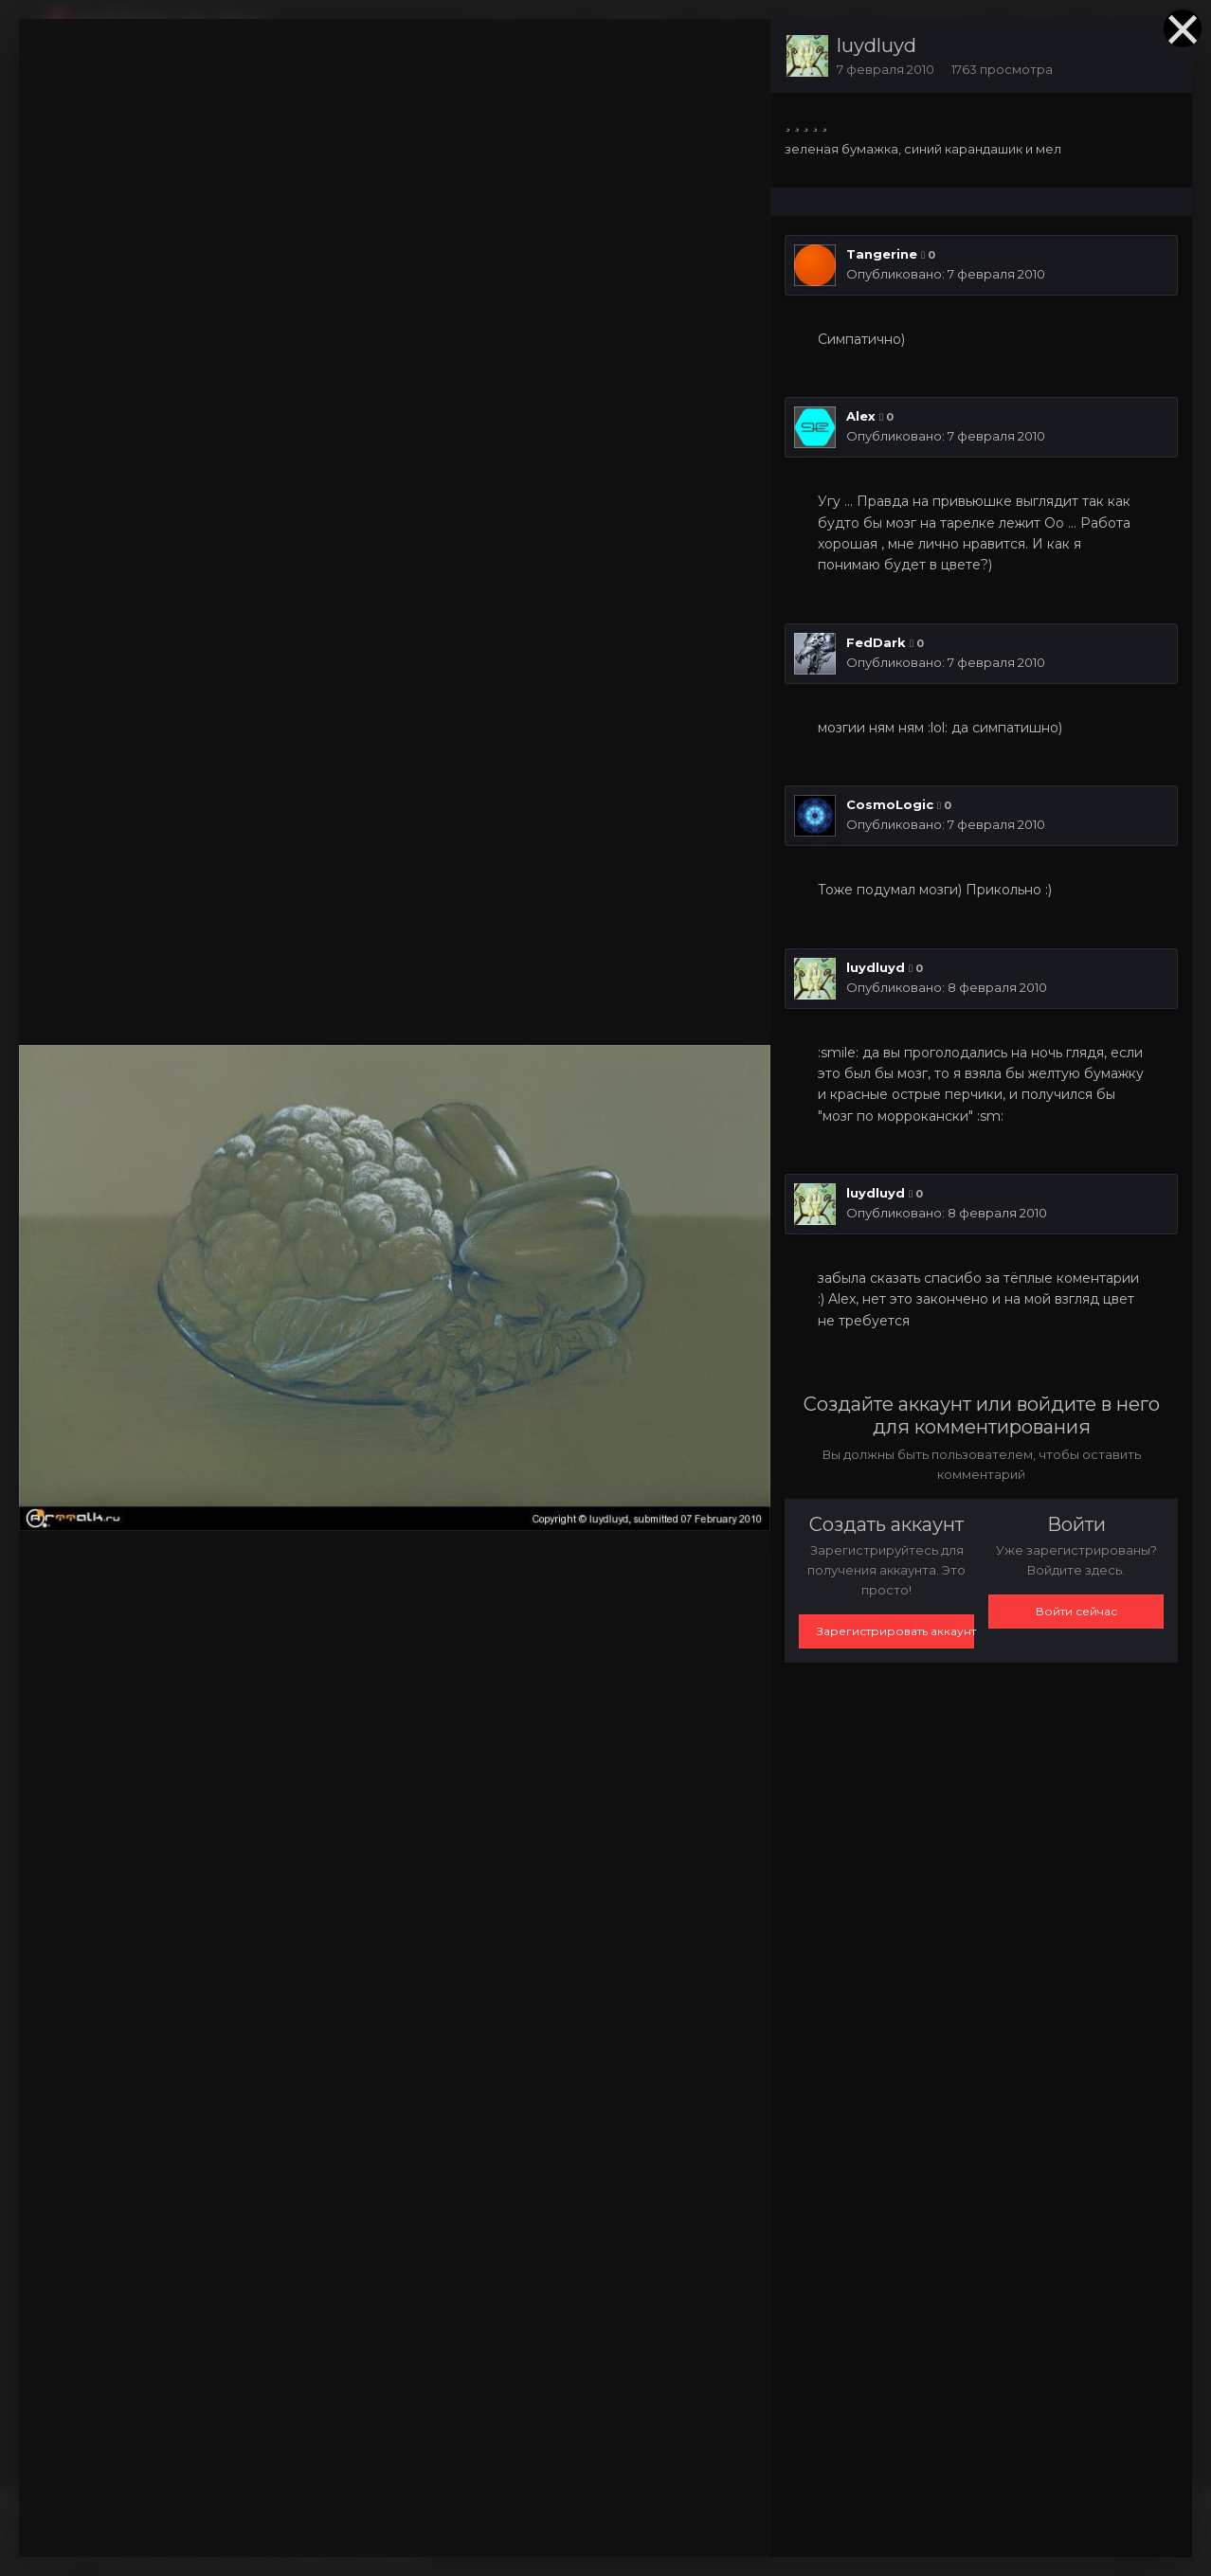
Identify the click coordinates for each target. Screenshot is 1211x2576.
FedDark (876, 642)
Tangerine (881, 253)
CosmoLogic (889, 804)
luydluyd (876, 45)
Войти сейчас (1076, 1611)
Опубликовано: (945, 273)
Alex (861, 415)
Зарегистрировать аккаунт (895, 1631)
